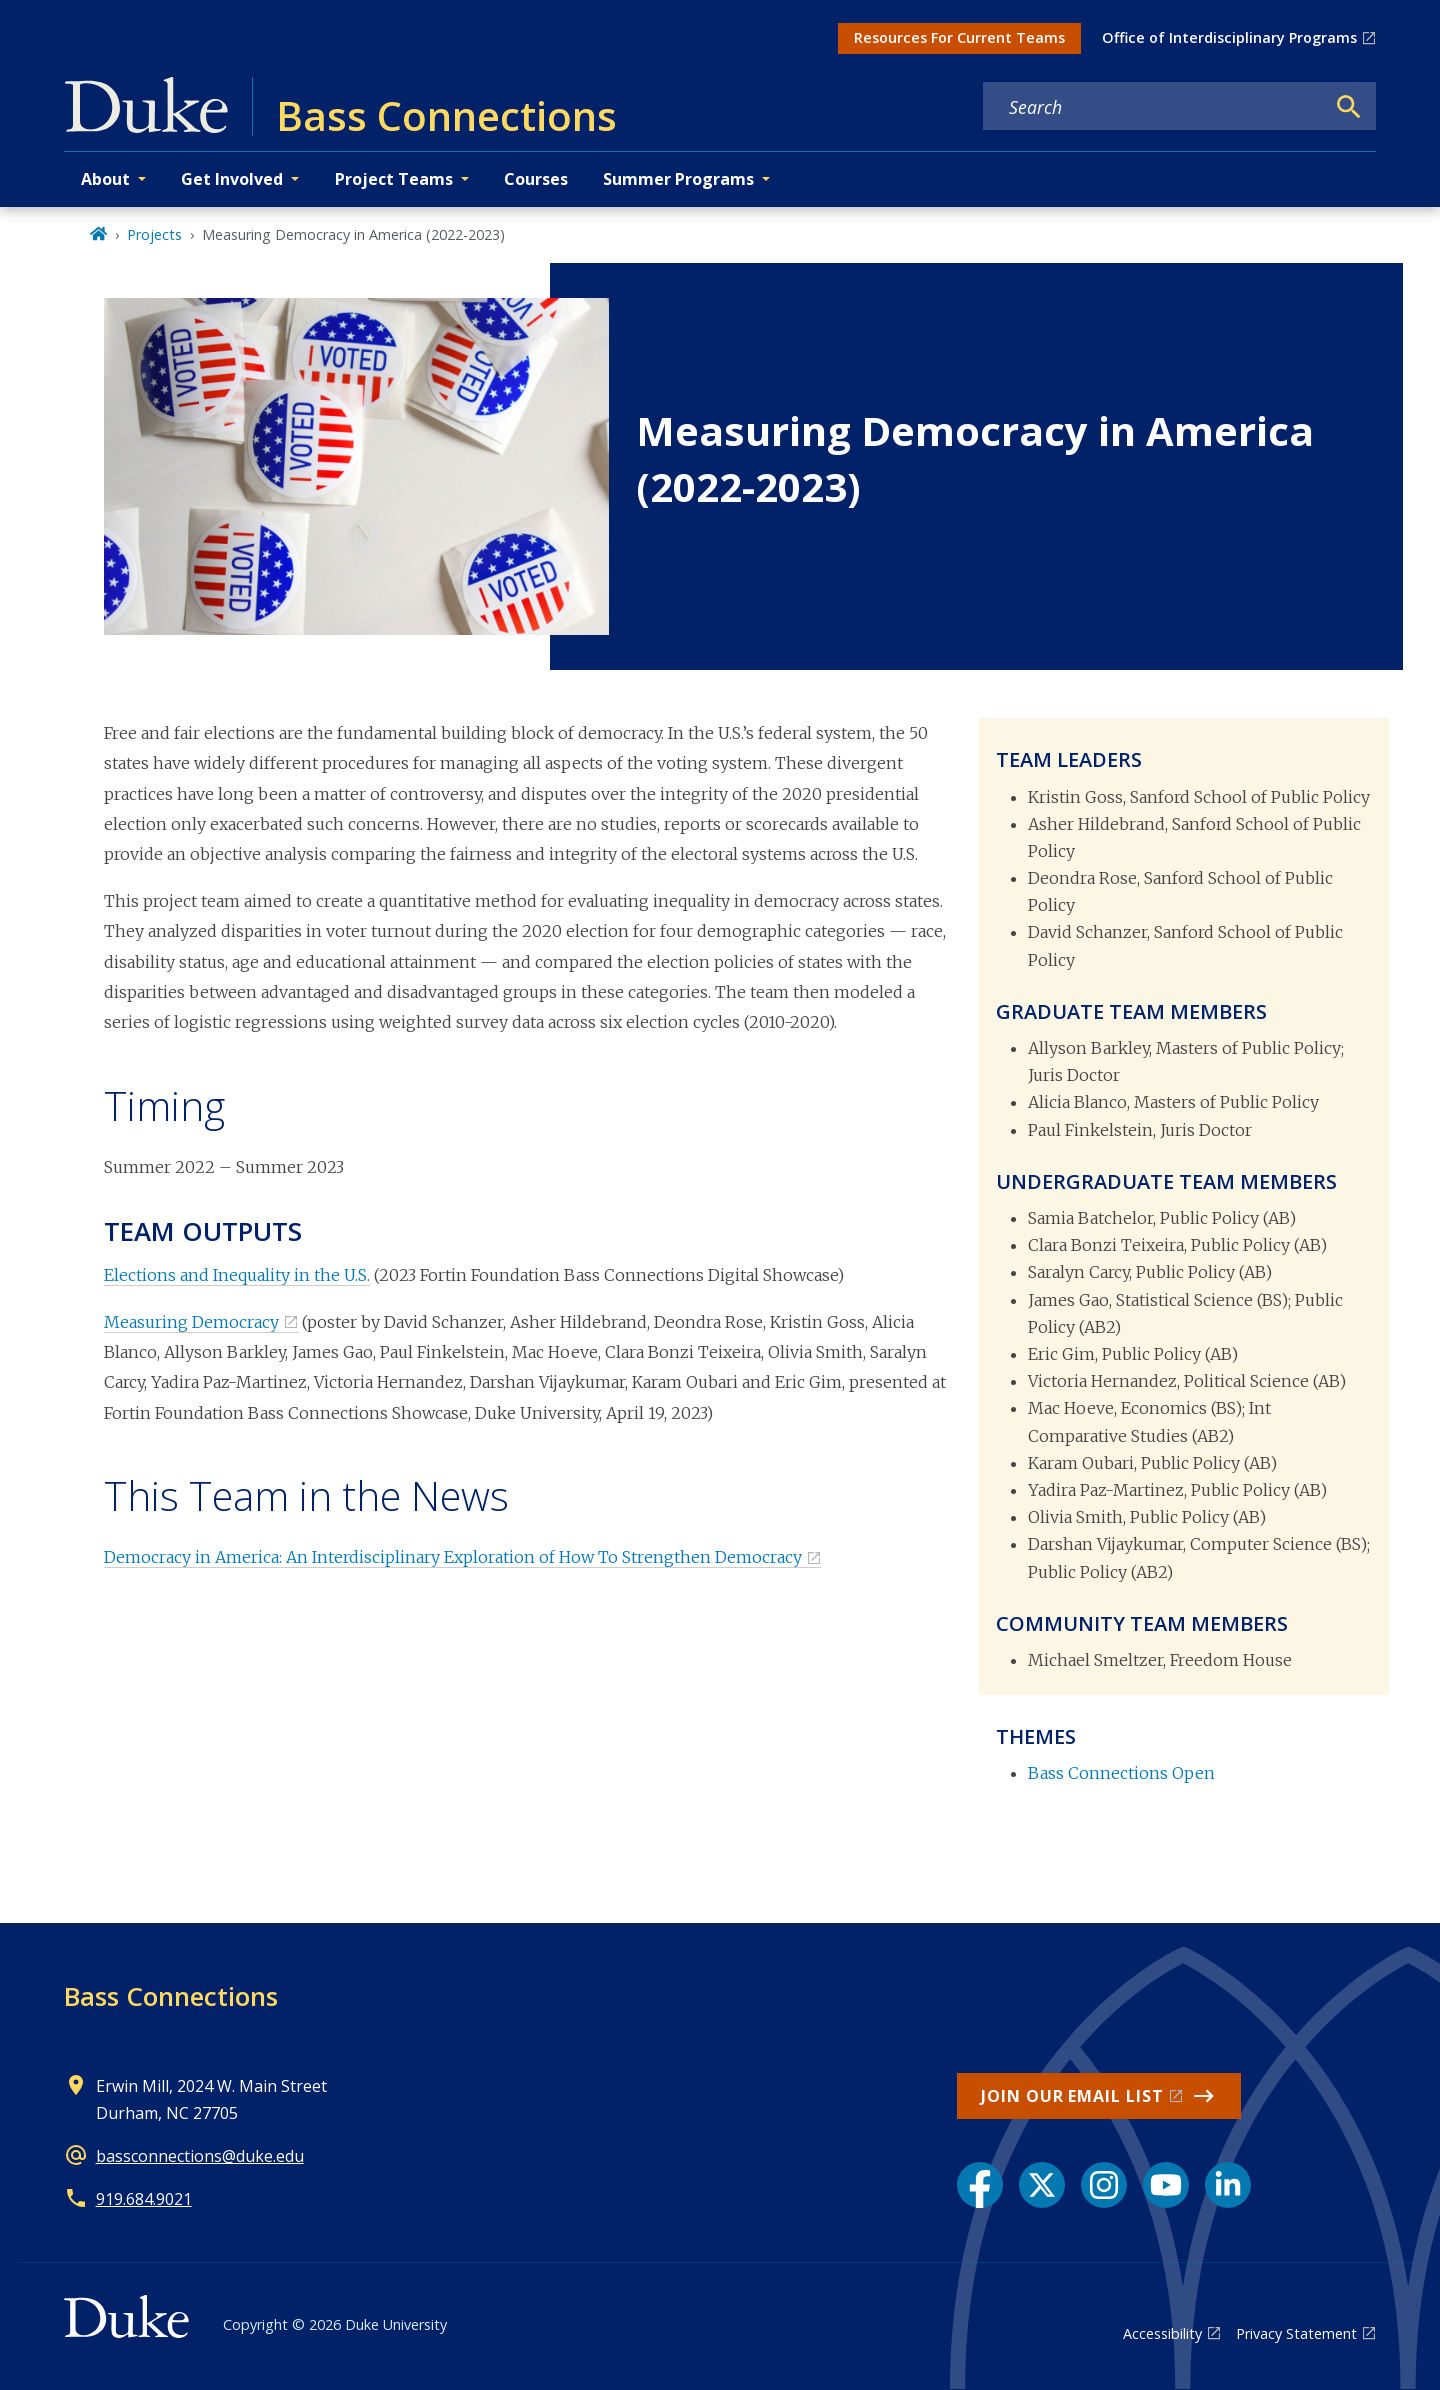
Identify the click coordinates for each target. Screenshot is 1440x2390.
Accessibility (1162, 2333)
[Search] (1349, 107)
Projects (154, 234)
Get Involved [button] (232, 179)
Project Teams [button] (394, 179)
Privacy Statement (1296, 2333)
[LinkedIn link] (1228, 2185)
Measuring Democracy (191, 1322)
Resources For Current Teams (959, 37)
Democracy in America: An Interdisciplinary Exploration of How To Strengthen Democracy (453, 1557)
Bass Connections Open (1121, 1773)
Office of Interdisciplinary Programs (1229, 37)
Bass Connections (171, 1996)
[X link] (1042, 2185)
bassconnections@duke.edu (200, 2156)
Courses (536, 179)
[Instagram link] (1104, 2185)
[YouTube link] (1166, 2185)
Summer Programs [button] (678, 179)
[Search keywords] (1154, 107)
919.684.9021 (144, 2199)
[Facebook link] (980, 2185)
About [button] (105, 179)
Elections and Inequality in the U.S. (237, 1275)
